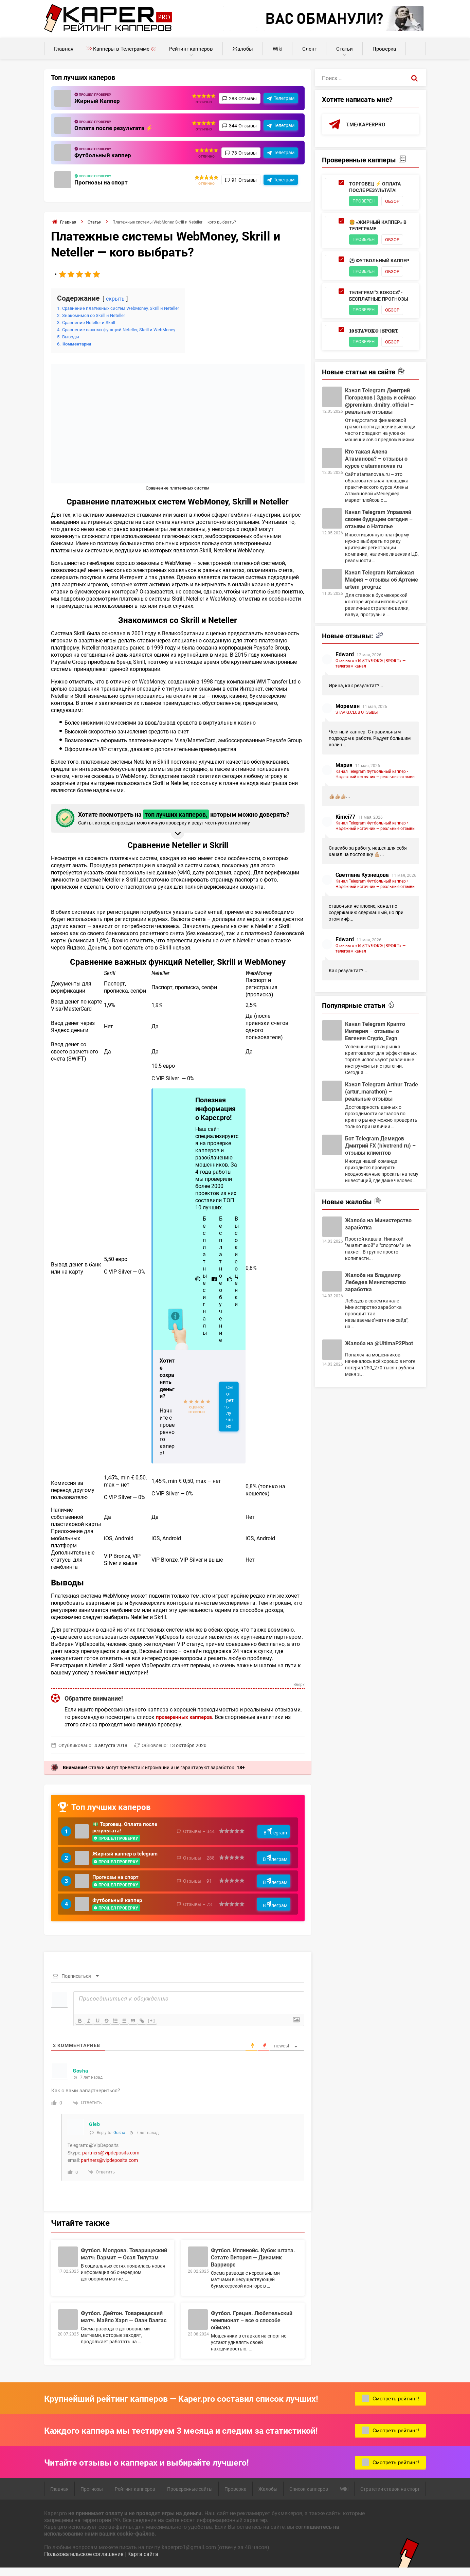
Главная (63, 48)
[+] (157, 2027)
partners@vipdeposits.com (110, 2159)
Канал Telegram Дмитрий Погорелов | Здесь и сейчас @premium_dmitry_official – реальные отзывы (380, 403)
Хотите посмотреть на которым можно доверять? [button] (177, 818)
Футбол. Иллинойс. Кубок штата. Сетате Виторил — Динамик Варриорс (253, 2264)
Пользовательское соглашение (83, 2560)
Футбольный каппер (103, 155)
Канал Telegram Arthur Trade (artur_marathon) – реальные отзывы (381, 1093)
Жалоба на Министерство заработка (378, 1226)
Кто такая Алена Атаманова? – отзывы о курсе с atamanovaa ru (376, 460)
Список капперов (308, 2496)
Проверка (384, 48)
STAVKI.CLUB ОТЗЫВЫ (357, 714)
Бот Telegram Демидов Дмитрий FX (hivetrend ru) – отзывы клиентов (380, 1147)
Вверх (299, 1684)
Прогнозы (91, 2496)
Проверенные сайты (190, 2496)
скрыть (116, 298)
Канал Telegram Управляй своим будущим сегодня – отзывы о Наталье (379, 521)
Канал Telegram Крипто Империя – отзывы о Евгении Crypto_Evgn (375, 1033)
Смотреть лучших (230, 1406)
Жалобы (243, 48)
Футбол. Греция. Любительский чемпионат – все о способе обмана (251, 2327)
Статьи (344, 48)
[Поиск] (414, 77)
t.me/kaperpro (366, 124)
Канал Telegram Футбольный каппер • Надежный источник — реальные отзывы (375, 775)
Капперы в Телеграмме (121, 48)
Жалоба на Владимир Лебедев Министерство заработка (375, 1284)
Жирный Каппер (98, 100)
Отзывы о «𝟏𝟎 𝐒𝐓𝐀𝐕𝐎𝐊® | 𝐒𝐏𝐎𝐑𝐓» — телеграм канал (370, 665)
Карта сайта (142, 2560)
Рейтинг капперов (191, 48)
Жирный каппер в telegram (127, 1856)
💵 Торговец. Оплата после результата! (127, 1828)
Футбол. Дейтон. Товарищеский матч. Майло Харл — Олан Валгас (123, 2323)
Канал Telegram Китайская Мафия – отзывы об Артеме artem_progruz (381, 581)
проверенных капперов (186, 1716)
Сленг (309, 48)
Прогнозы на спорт (101, 182)
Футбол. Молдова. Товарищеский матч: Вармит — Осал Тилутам (124, 2261)
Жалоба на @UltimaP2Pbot (379, 1345)
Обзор (395, 201)
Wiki (278, 48)
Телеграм (284, 98)
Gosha (119, 2139)
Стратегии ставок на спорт (390, 2496)
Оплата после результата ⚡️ (115, 128)
